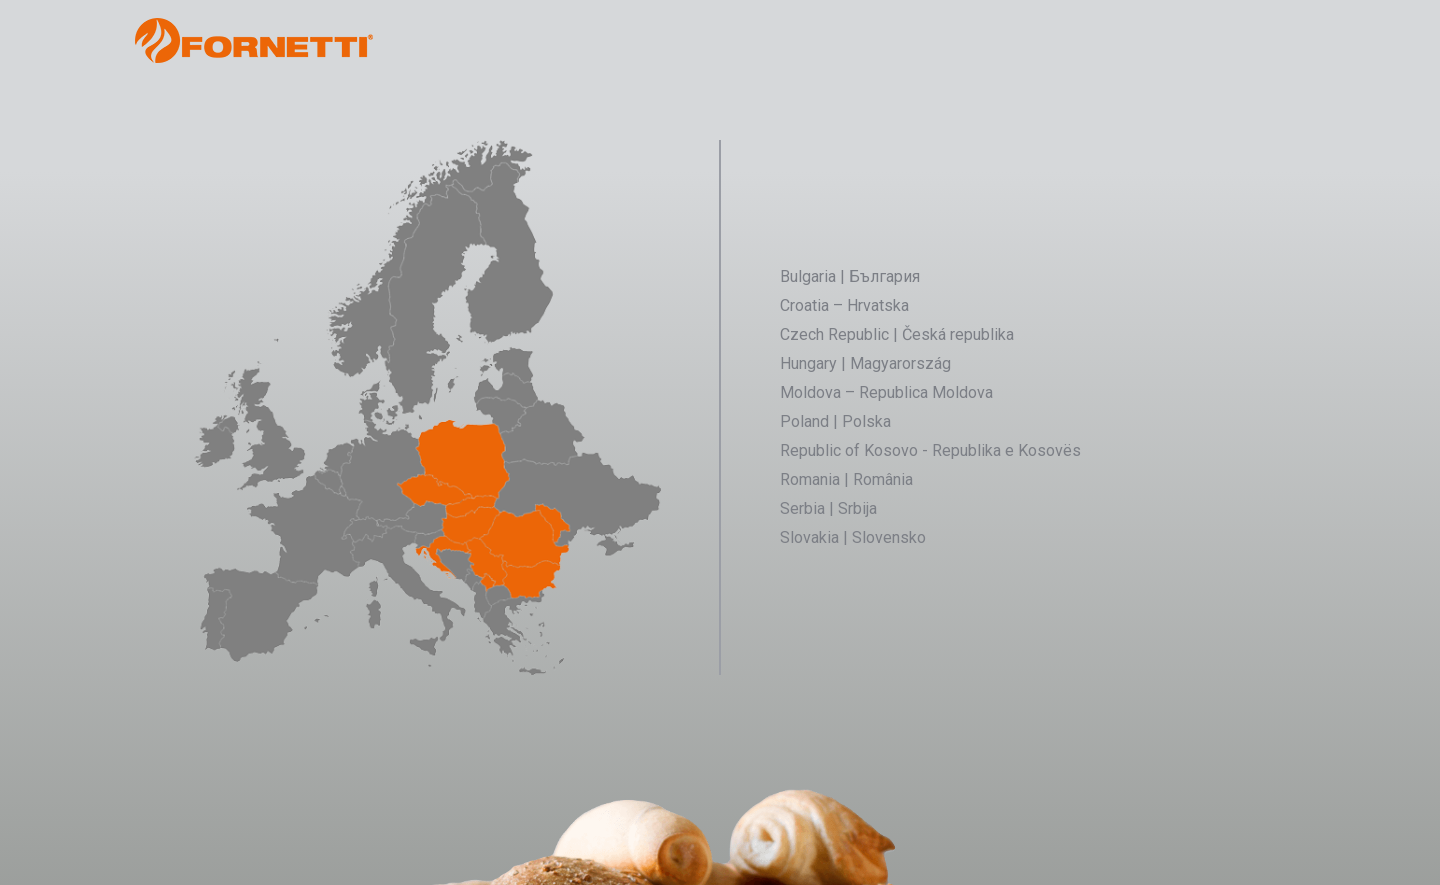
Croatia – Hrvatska (844, 305)
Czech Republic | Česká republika (897, 334)
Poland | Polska (835, 421)
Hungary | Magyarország (865, 363)
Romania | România (846, 479)
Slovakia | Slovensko (853, 537)
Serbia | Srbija (828, 508)
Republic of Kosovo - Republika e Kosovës (930, 450)
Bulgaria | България (850, 276)
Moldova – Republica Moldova (886, 392)
